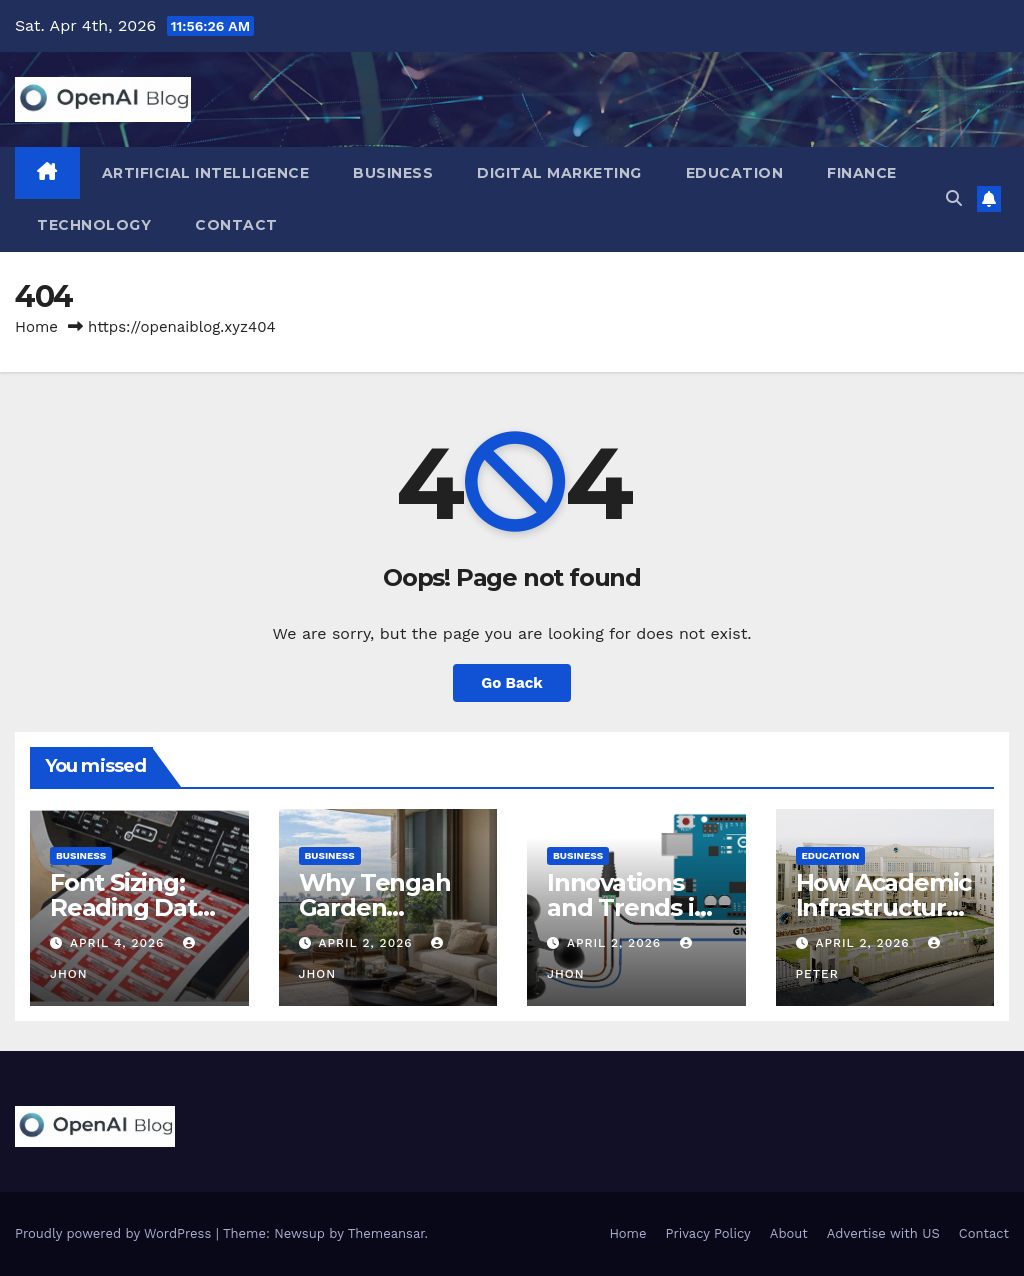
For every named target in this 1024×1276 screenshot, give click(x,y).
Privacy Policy (708, 1233)
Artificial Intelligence (206, 173)
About (789, 1233)
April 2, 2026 (367, 943)
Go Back (512, 683)
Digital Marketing (559, 173)
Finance (862, 173)
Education (735, 173)
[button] (954, 198)
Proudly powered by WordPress (115, 1233)
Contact (236, 225)
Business (393, 173)
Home (36, 327)
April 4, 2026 (119, 943)
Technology (94, 225)
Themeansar (386, 1233)
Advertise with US (883, 1233)
